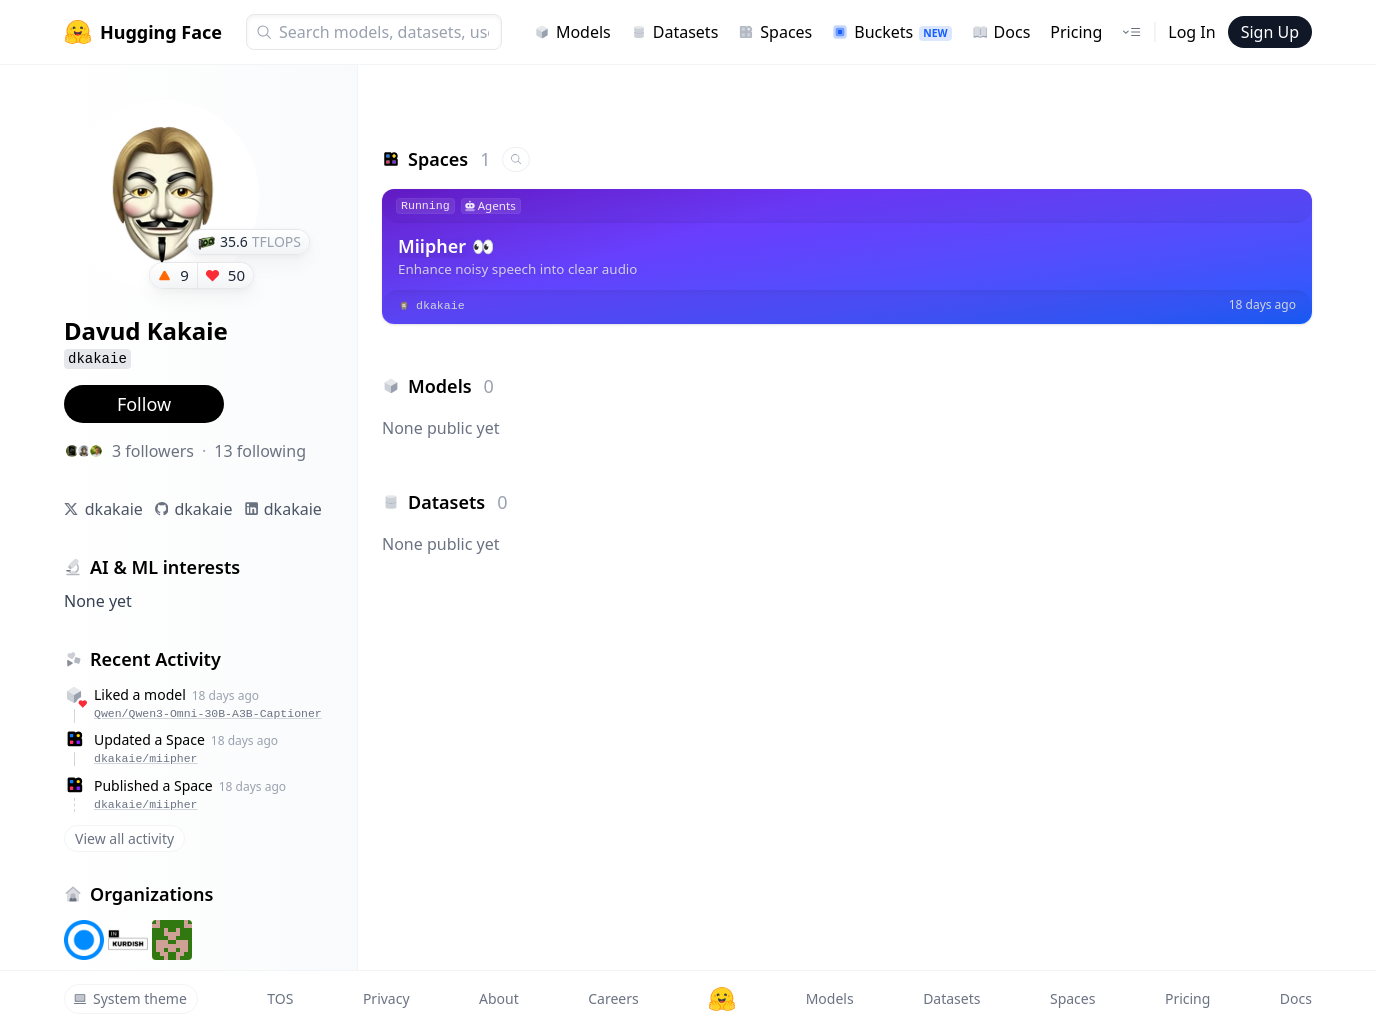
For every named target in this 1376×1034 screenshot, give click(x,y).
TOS (280, 998)
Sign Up (1270, 32)
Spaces (775, 32)
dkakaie (114, 509)
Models (572, 32)
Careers (613, 998)
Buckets (891, 32)
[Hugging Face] (722, 999)
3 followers (153, 451)
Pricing (1076, 32)
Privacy (386, 998)
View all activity (124, 838)
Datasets (675, 32)
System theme (130, 998)
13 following (260, 451)
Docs (1001, 32)
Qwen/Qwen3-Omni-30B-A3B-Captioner (208, 713)
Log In (1191, 32)
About (499, 998)
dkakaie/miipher (146, 758)
